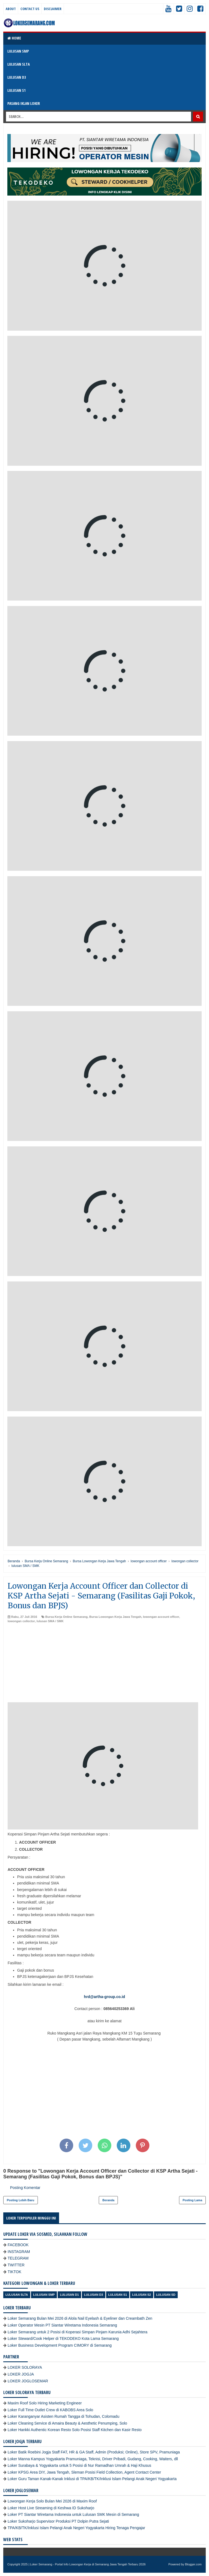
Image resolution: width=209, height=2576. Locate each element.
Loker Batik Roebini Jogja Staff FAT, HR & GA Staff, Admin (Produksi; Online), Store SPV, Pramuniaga (94, 2452)
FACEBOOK (18, 2245)
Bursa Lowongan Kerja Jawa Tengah (115, 1616)
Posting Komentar (25, 2187)
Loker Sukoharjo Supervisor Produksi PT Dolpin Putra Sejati (58, 2521)
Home (14, 38)
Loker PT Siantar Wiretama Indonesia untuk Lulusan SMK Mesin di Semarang (73, 2514)
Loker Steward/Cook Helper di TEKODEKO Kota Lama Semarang (63, 2338)
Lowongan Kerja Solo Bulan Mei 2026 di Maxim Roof (52, 2501)
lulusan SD (166, 2294)
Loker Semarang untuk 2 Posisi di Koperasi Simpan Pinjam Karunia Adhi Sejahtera (77, 2332)
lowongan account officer (161, 1616)
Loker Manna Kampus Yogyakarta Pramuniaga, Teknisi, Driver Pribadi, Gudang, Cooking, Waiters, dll (93, 2459)
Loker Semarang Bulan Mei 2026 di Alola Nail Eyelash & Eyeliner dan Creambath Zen (80, 2318)
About (11, 8)
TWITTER (16, 2265)
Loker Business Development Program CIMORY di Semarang (60, 2345)
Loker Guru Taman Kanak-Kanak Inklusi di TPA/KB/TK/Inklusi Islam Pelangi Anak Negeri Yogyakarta (92, 2479)
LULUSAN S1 (16, 90)
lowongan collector (21, 1621)
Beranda (108, 2200)
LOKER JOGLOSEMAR (28, 2381)
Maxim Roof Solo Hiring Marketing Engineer (45, 2403)
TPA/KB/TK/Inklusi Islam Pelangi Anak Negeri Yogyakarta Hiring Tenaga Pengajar (76, 2528)
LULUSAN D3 (16, 77)
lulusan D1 (69, 2294)
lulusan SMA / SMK (49, 1621)
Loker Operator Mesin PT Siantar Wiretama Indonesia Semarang (62, 2325)
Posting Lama (192, 2200)
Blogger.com (193, 2564)
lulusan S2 (141, 2294)
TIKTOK (14, 2272)
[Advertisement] (104, 1664)
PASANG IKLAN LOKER (23, 103)
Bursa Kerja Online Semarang (66, 1616)
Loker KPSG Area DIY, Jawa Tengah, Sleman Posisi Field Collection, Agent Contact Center (84, 2472)
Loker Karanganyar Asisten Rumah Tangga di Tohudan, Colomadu (63, 2416)
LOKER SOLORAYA (25, 2367)
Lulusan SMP (44, 2294)
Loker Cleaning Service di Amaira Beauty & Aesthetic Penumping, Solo (67, 2423)
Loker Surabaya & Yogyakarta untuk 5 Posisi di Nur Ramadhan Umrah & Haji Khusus (79, 2465)
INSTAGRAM (19, 2251)
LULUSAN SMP (18, 51)
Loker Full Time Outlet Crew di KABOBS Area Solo (50, 2410)
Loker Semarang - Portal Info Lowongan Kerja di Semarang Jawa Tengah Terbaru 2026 (88, 2564)
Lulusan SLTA (16, 2294)
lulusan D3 (93, 2294)
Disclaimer (53, 8)
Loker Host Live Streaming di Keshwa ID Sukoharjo (51, 2508)
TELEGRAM (18, 2258)
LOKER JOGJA (21, 2374)
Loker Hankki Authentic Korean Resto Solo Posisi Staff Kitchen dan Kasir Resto (75, 2430)
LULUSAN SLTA (18, 64)
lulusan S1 (117, 2294)
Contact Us (29, 8)
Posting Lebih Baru (20, 2200)
